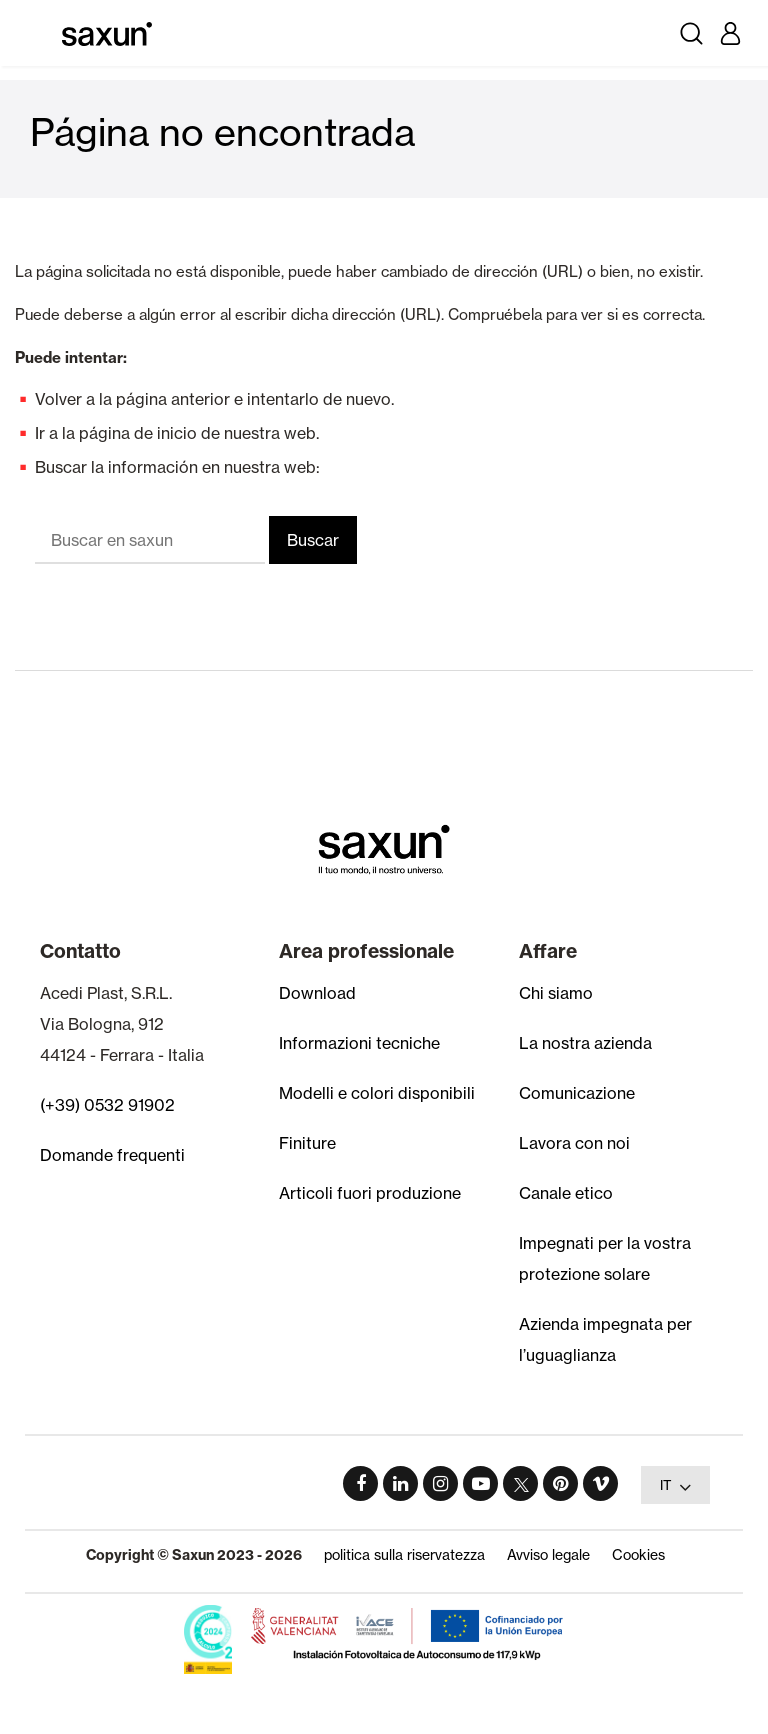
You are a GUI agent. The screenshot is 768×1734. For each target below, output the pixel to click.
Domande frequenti (112, 1155)
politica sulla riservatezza (404, 1555)
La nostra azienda (585, 1043)
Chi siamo (556, 993)
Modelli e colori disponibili (377, 1093)
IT (675, 1487)
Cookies (638, 1555)
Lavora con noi (574, 1143)
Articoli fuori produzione (370, 1193)
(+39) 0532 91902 (107, 1105)
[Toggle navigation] (38, 33)
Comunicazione (577, 1093)
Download (317, 993)
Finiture (307, 1143)
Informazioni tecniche (359, 1043)
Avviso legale (548, 1555)
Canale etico (566, 1193)
